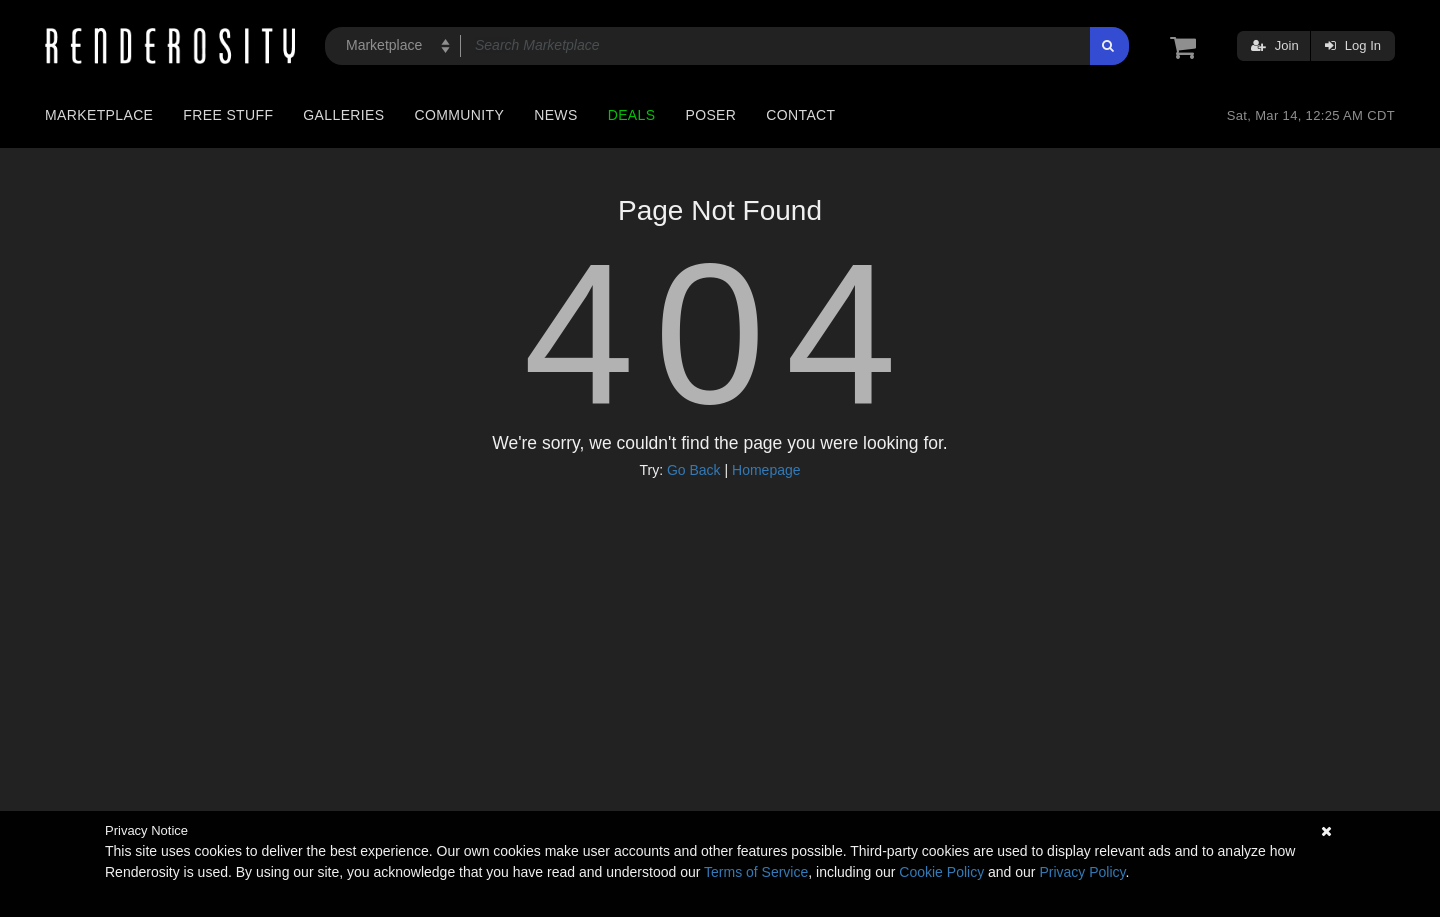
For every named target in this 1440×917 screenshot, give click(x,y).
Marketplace (99, 115)
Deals (632, 115)
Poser (710, 115)
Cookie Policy (941, 872)
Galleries (343, 115)
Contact (800, 115)
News (555, 115)
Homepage (766, 470)
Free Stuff (228, 115)
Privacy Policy (1082, 872)
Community (460, 115)
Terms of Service (756, 872)
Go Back (694, 470)
